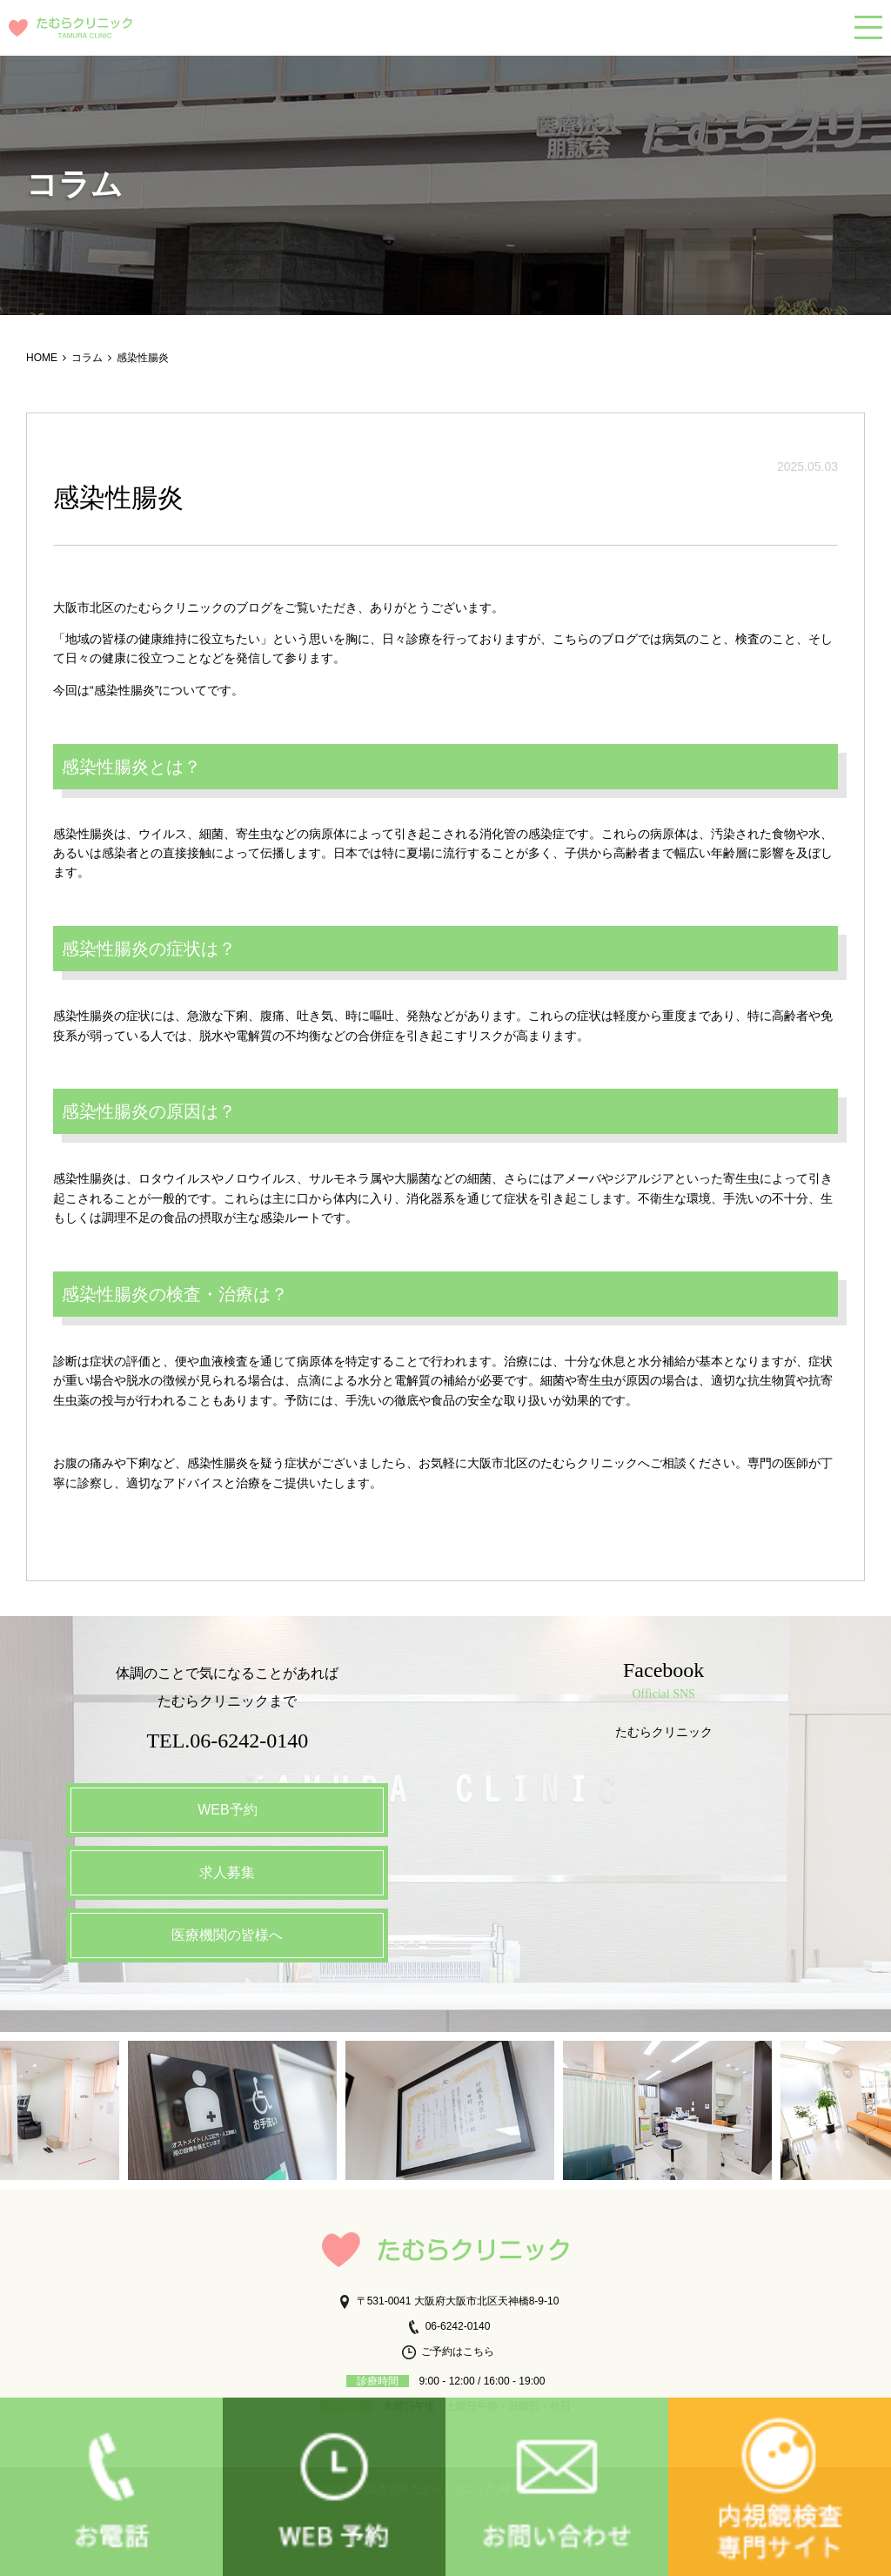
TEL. (227, 1740)
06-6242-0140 (448, 2326)
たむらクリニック (664, 1732)
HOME (41, 358)
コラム (87, 358)
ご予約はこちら (448, 2351)
